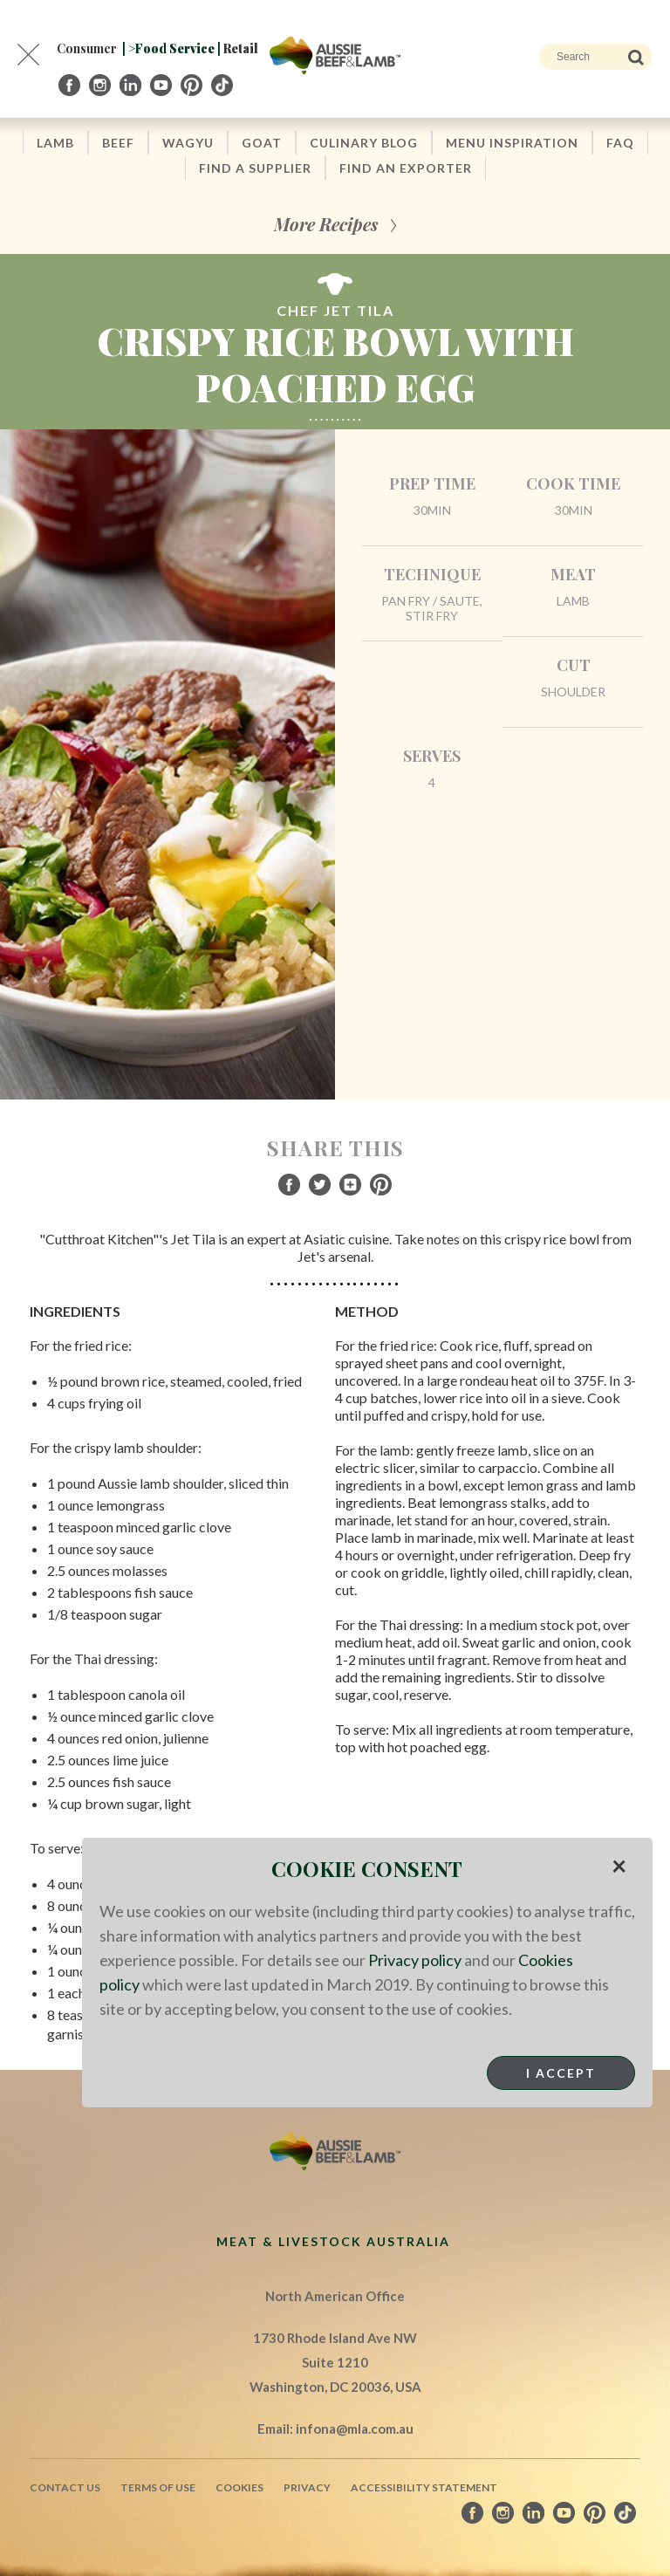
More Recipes (326, 224)
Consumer (87, 48)
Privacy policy (414, 1960)
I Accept (561, 2073)
